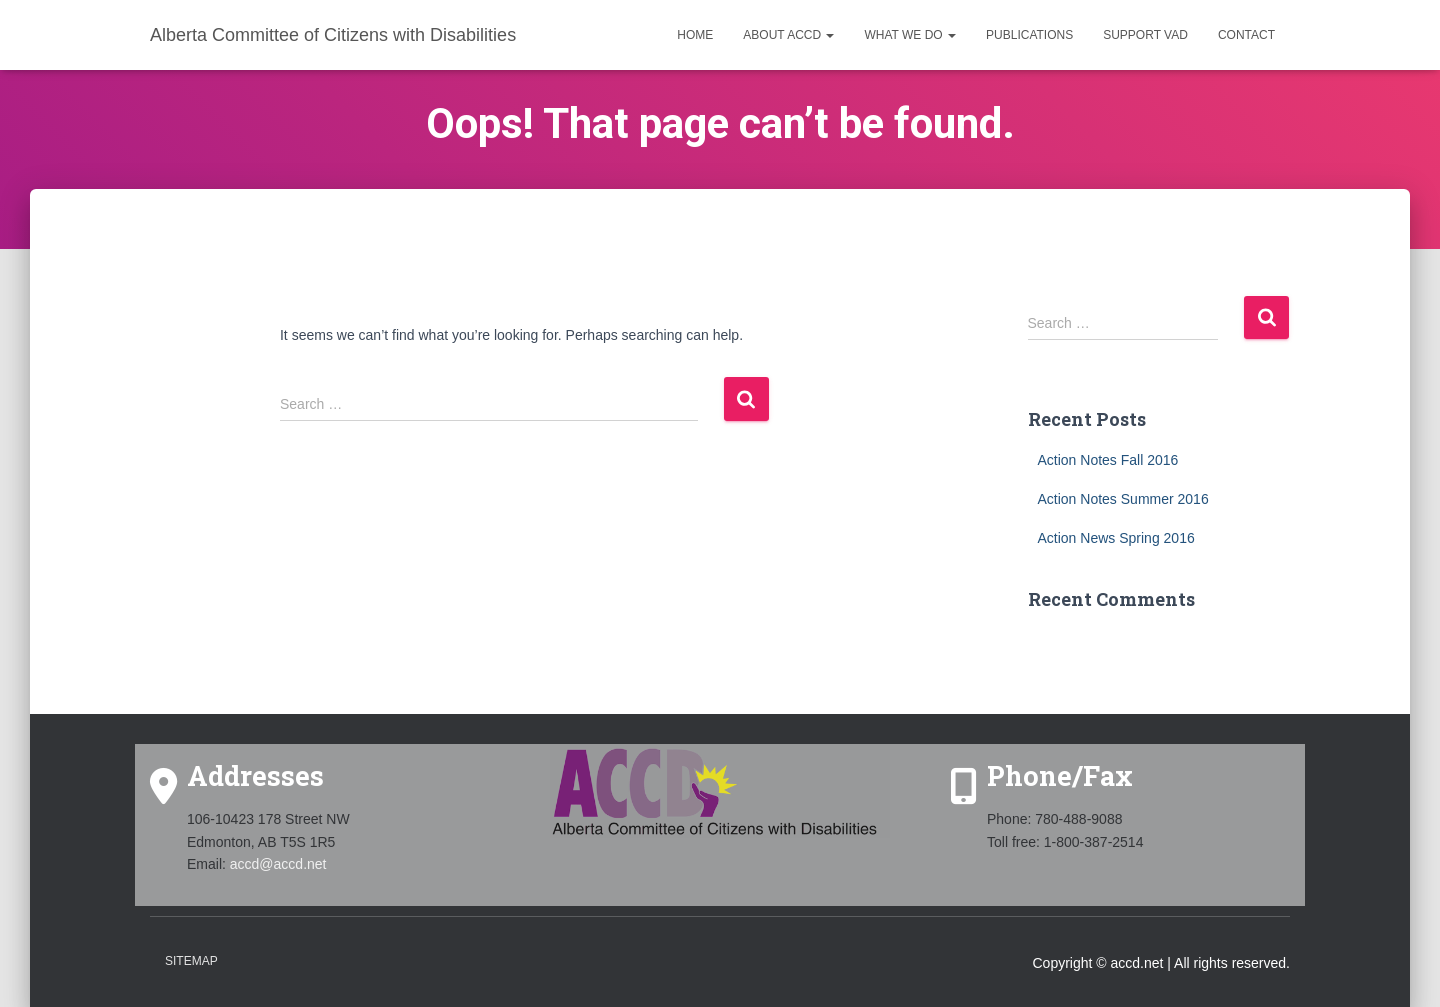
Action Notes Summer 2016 (1123, 499)
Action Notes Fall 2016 (1108, 460)
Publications (1029, 35)
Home (695, 35)
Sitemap (191, 961)
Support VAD (1145, 35)
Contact (1246, 35)
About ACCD (788, 35)
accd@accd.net (278, 864)
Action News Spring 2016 (1116, 538)
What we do (910, 35)
